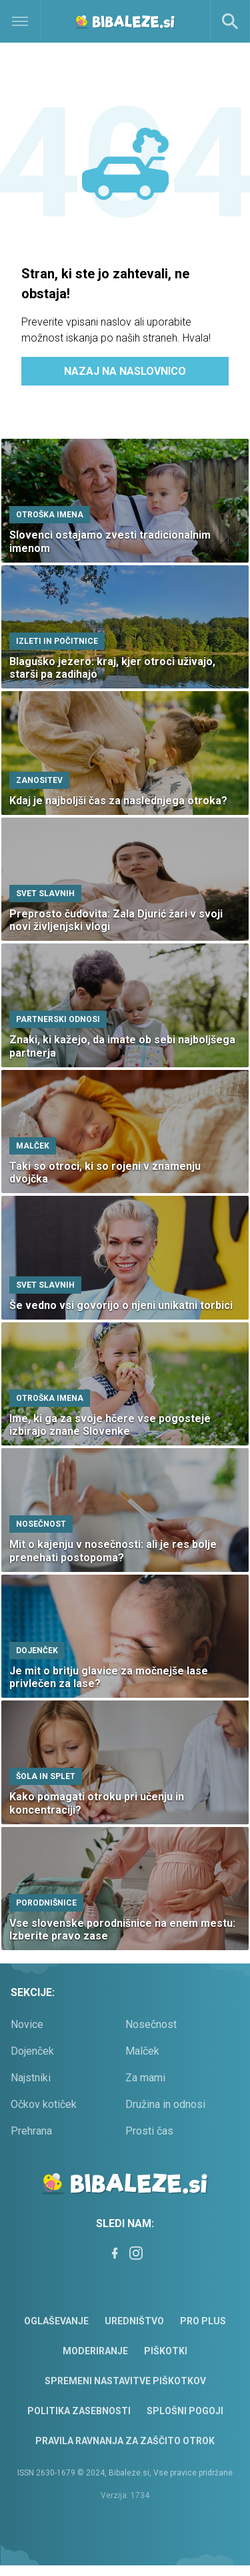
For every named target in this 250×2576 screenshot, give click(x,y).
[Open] (31, 21)
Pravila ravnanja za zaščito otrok (125, 2441)
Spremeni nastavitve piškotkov (125, 2381)
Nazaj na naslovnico (125, 371)
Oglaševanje (56, 2321)
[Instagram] (136, 2253)
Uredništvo (134, 2321)
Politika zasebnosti (79, 2411)
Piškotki (165, 2351)
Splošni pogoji (185, 2411)
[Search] (230, 21)
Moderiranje (95, 2351)
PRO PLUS (203, 2321)
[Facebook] (114, 2253)
